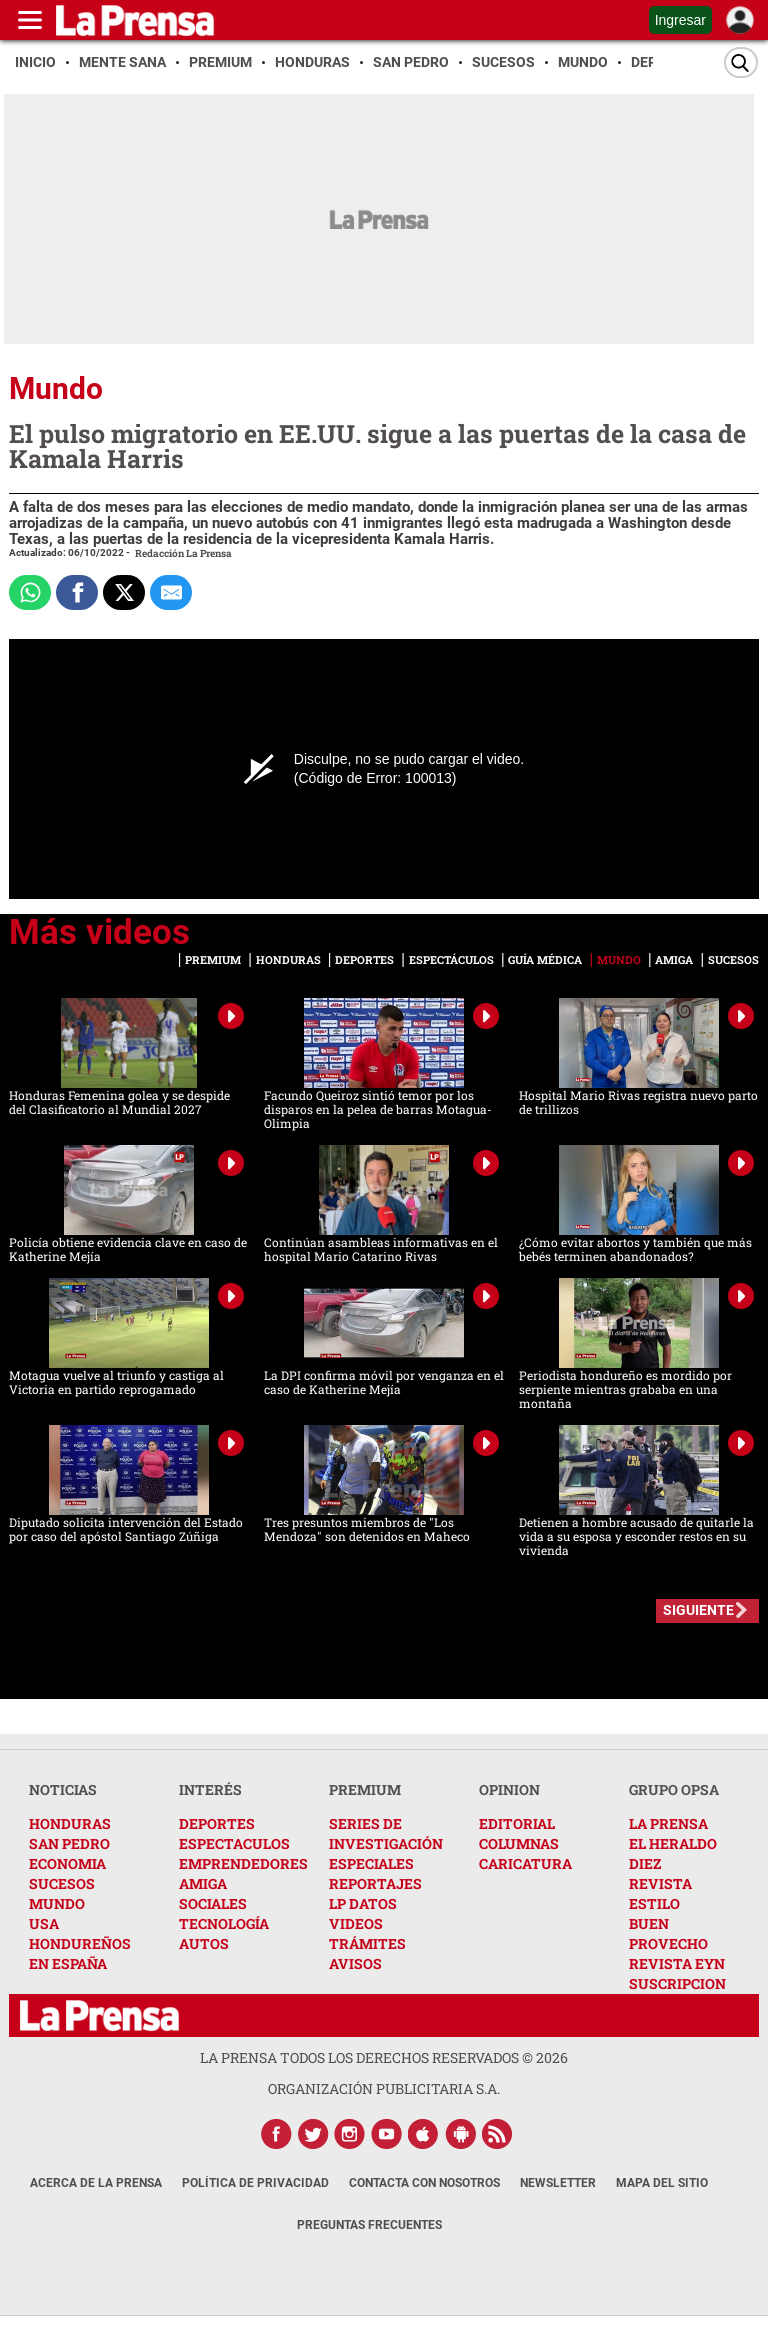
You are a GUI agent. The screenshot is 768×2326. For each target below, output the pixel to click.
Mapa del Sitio (662, 2183)
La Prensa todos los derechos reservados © (384, 2057)
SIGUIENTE (698, 1610)
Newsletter (558, 2183)
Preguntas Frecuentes (369, 2225)
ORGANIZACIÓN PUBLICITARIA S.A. (384, 2088)
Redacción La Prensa (183, 553)
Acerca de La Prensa (96, 2183)
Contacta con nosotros (424, 2183)
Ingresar (680, 20)
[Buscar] (741, 62)
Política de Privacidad (255, 2183)
